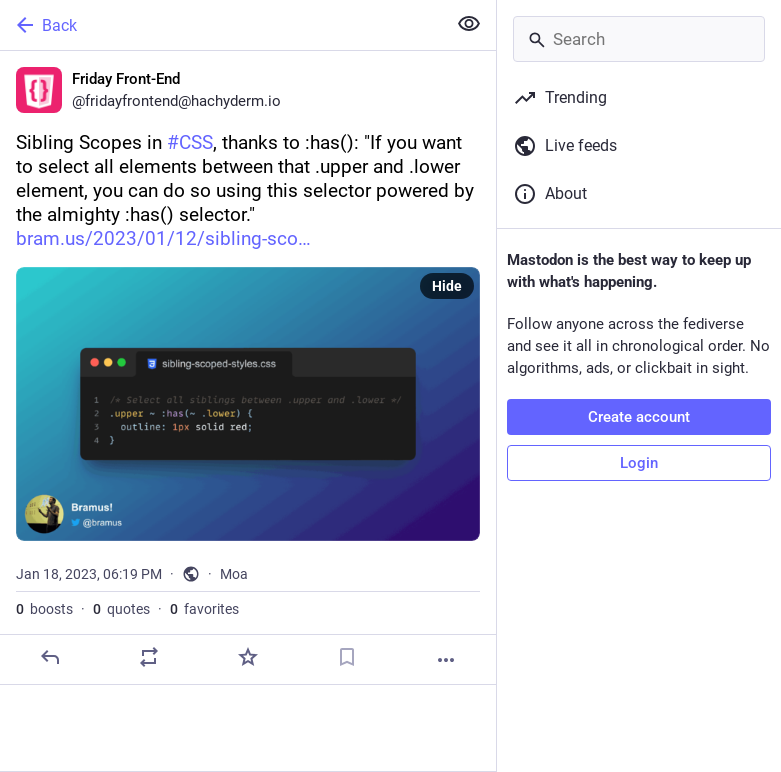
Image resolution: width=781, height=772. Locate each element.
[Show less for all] (469, 24)
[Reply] (50, 657)
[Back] (221, 25)
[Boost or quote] (149, 657)
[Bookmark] (347, 657)
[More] (446, 660)
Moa (234, 574)
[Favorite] (248, 657)
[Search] (639, 39)
